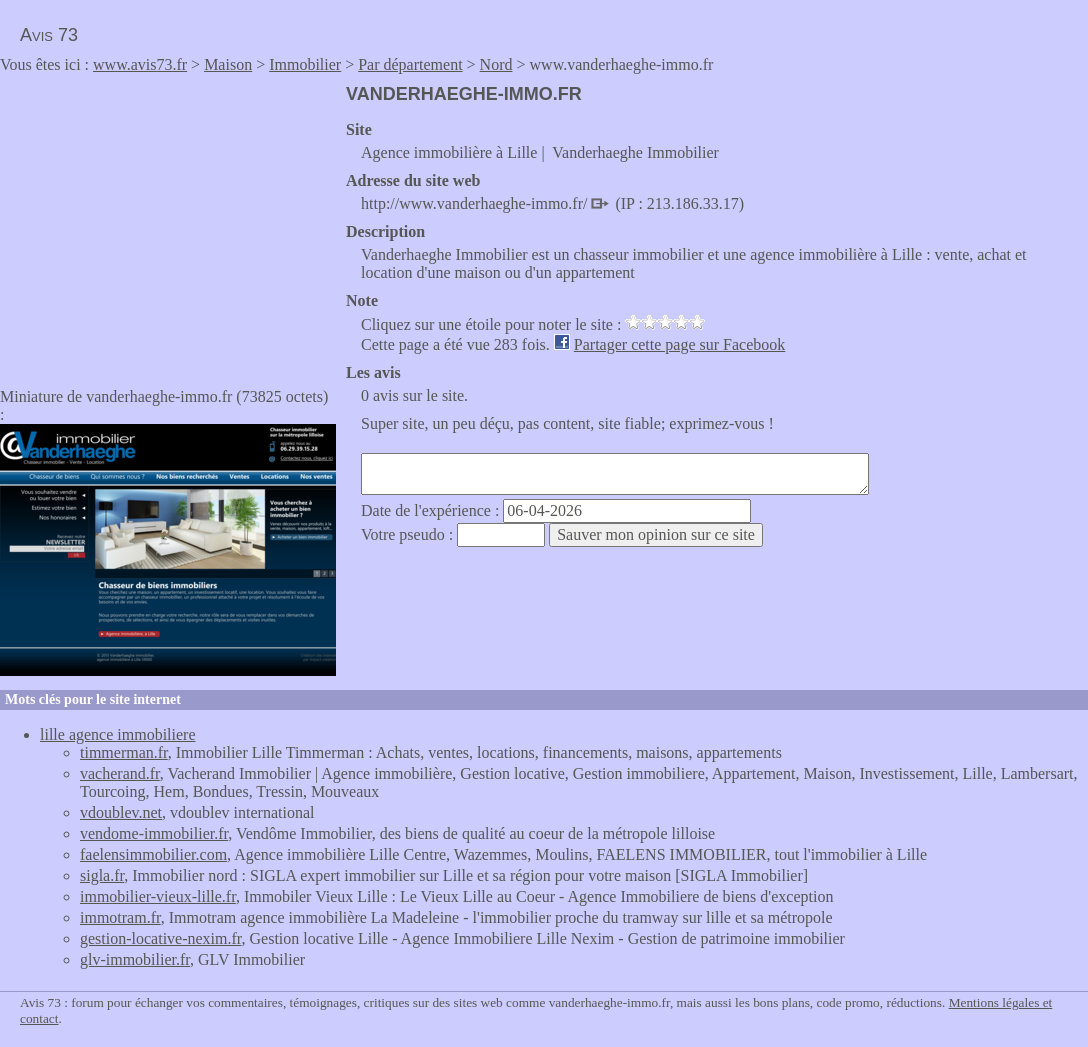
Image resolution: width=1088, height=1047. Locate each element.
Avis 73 (49, 35)
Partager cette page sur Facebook (679, 344)
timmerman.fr (124, 752)
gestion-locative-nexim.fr (161, 938)
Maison (228, 64)
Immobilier (305, 64)
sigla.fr (102, 875)
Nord (496, 64)
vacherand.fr (120, 773)
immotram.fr (120, 917)
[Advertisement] (168, 224)
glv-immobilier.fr (135, 959)
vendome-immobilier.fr (154, 833)
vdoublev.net (121, 812)
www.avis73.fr (140, 64)
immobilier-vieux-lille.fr (158, 896)
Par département (410, 64)
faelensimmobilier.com (153, 854)
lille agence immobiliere (118, 734)
